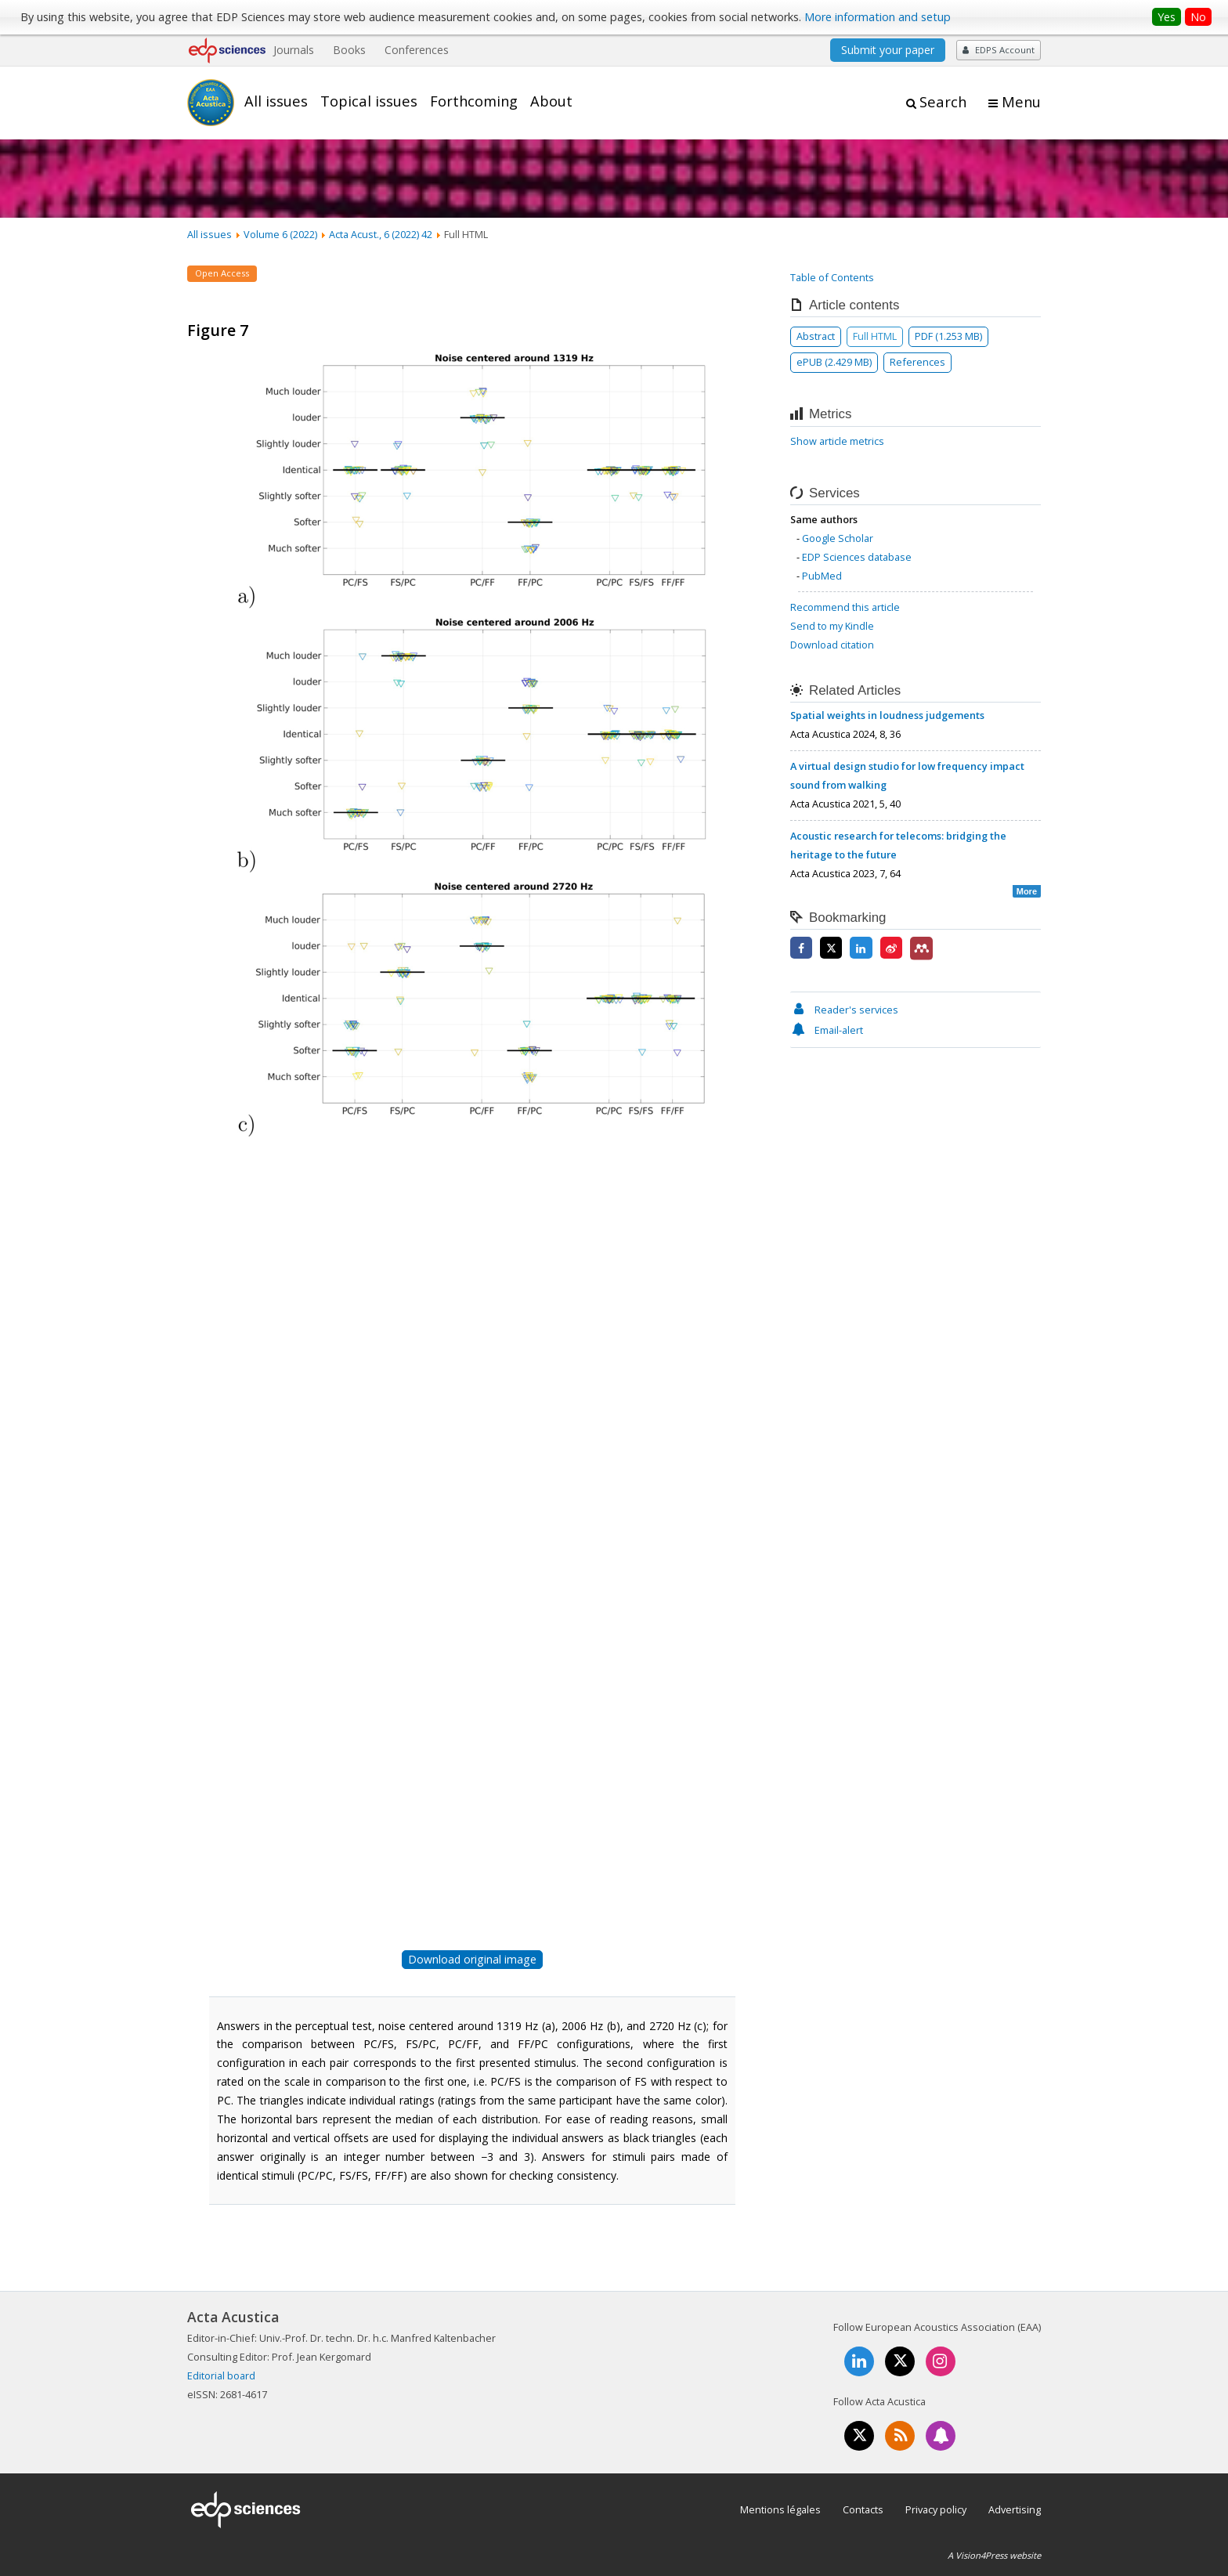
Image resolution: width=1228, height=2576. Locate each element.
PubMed (822, 576)
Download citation (832, 645)
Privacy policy (935, 2509)
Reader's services (844, 1010)
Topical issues (368, 101)
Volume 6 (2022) (280, 234)
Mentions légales (780, 2509)
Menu (1021, 101)
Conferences (417, 49)
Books (349, 49)
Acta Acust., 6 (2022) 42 (380, 234)
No (1198, 16)
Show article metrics (837, 441)
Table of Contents (832, 277)
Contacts (863, 2509)
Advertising (1014, 2509)
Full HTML (875, 336)
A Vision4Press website (994, 2555)
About (551, 101)
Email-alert (826, 1030)
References (917, 362)
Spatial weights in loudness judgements (887, 715)
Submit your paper (887, 49)
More (1027, 891)
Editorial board (221, 2375)
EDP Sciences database (857, 557)
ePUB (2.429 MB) (834, 362)
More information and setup (877, 16)
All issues (276, 101)
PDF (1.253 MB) (948, 336)
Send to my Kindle (832, 626)
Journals (293, 49)
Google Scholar (837, 538)
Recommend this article (845, 607)
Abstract (815, 336)
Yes (1167, 16)
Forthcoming (474, 101)
